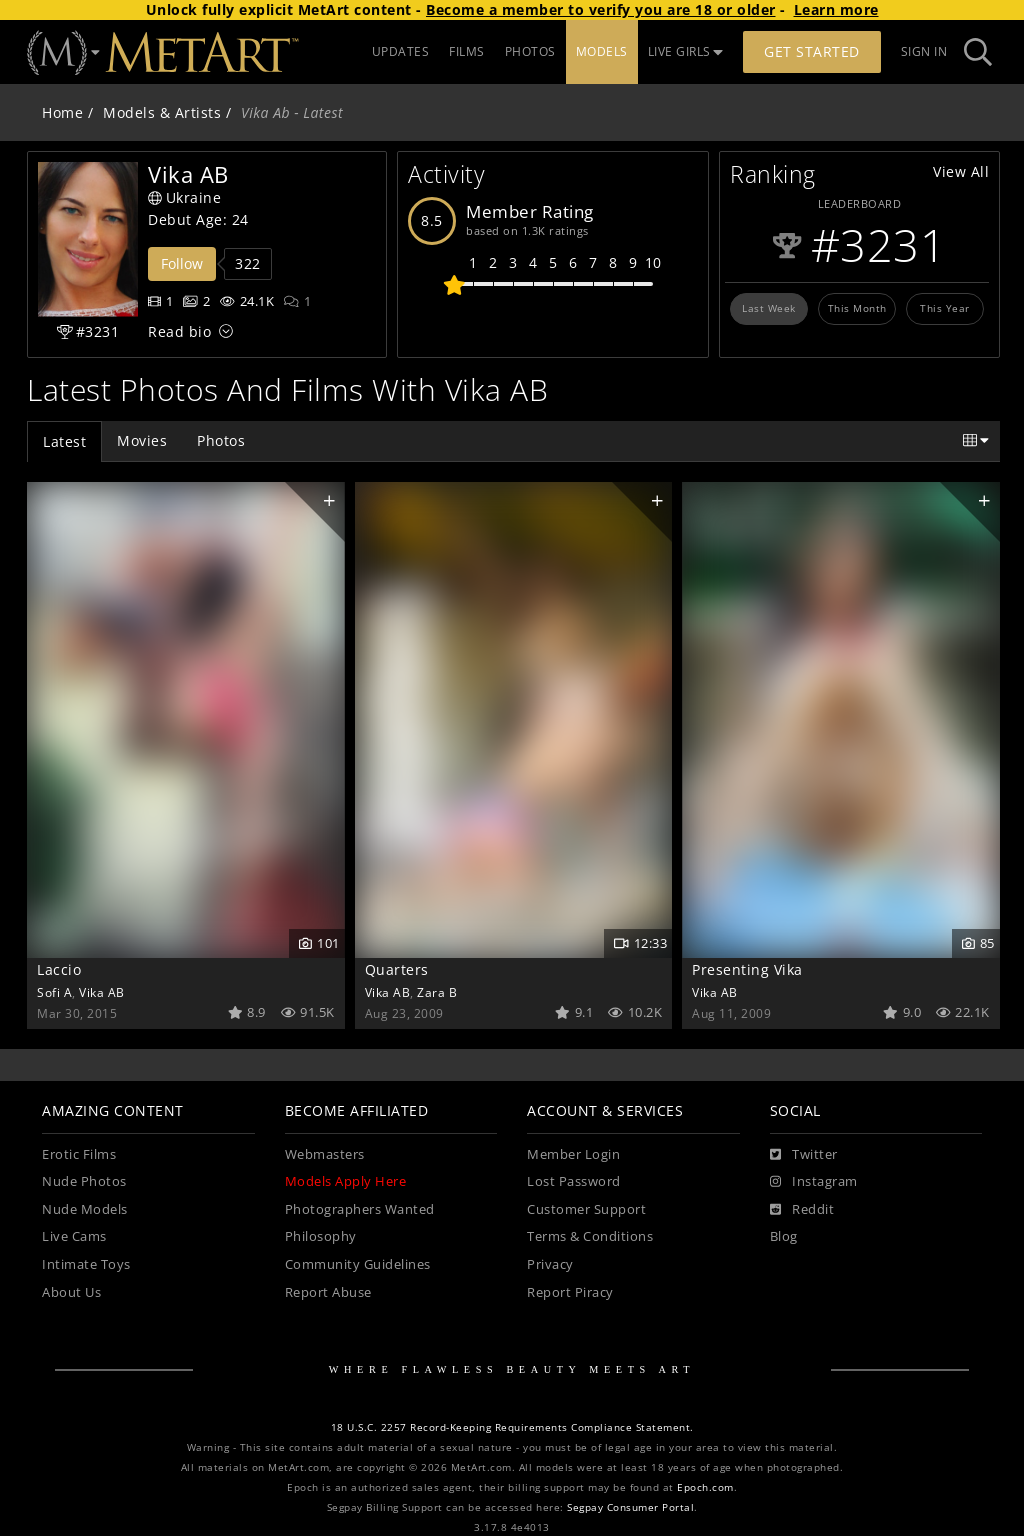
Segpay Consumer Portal (630, 1507)
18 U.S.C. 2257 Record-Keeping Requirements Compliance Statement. (512, 1427)
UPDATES (401, 51)
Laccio (59, 969)
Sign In (924, 51)
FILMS (467, 51)
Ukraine (184, 197)
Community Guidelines (358, 1264)
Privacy (550, 1264)
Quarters (397, 969)
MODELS (602, 51)
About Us (71, 1292)
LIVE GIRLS (686, 51)
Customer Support (586, 1209)
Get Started (812, 51)
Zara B (437, 992)
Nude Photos (84, 1181)
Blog (784, 1236)
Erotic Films (79, 1154)
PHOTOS (530, 51)
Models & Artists (162, 112)
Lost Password (574, 1181)
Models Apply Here (346, 1181)
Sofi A (54, 992)
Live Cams (74, 1236)
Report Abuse (328, 1292)
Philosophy (321, 1236)
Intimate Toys (86, 1264)
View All (961, 171)
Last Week (769, 308)
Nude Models (85, 1209)
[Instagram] (814, 1182)
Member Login (573, 1154)
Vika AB (102, 992)
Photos (221, 440)
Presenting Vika (747, 969)
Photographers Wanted (360, 1209)
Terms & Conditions (590, 1236)
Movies (142, 440)
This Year (945, 308)
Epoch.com (705, 1487)
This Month (857, 308)
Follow (182, 263)
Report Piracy (570, 1292)
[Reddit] (802, 1210)
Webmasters (325, 1154)
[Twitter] (804, 1155)
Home (62, 112)
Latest (64, 441)
